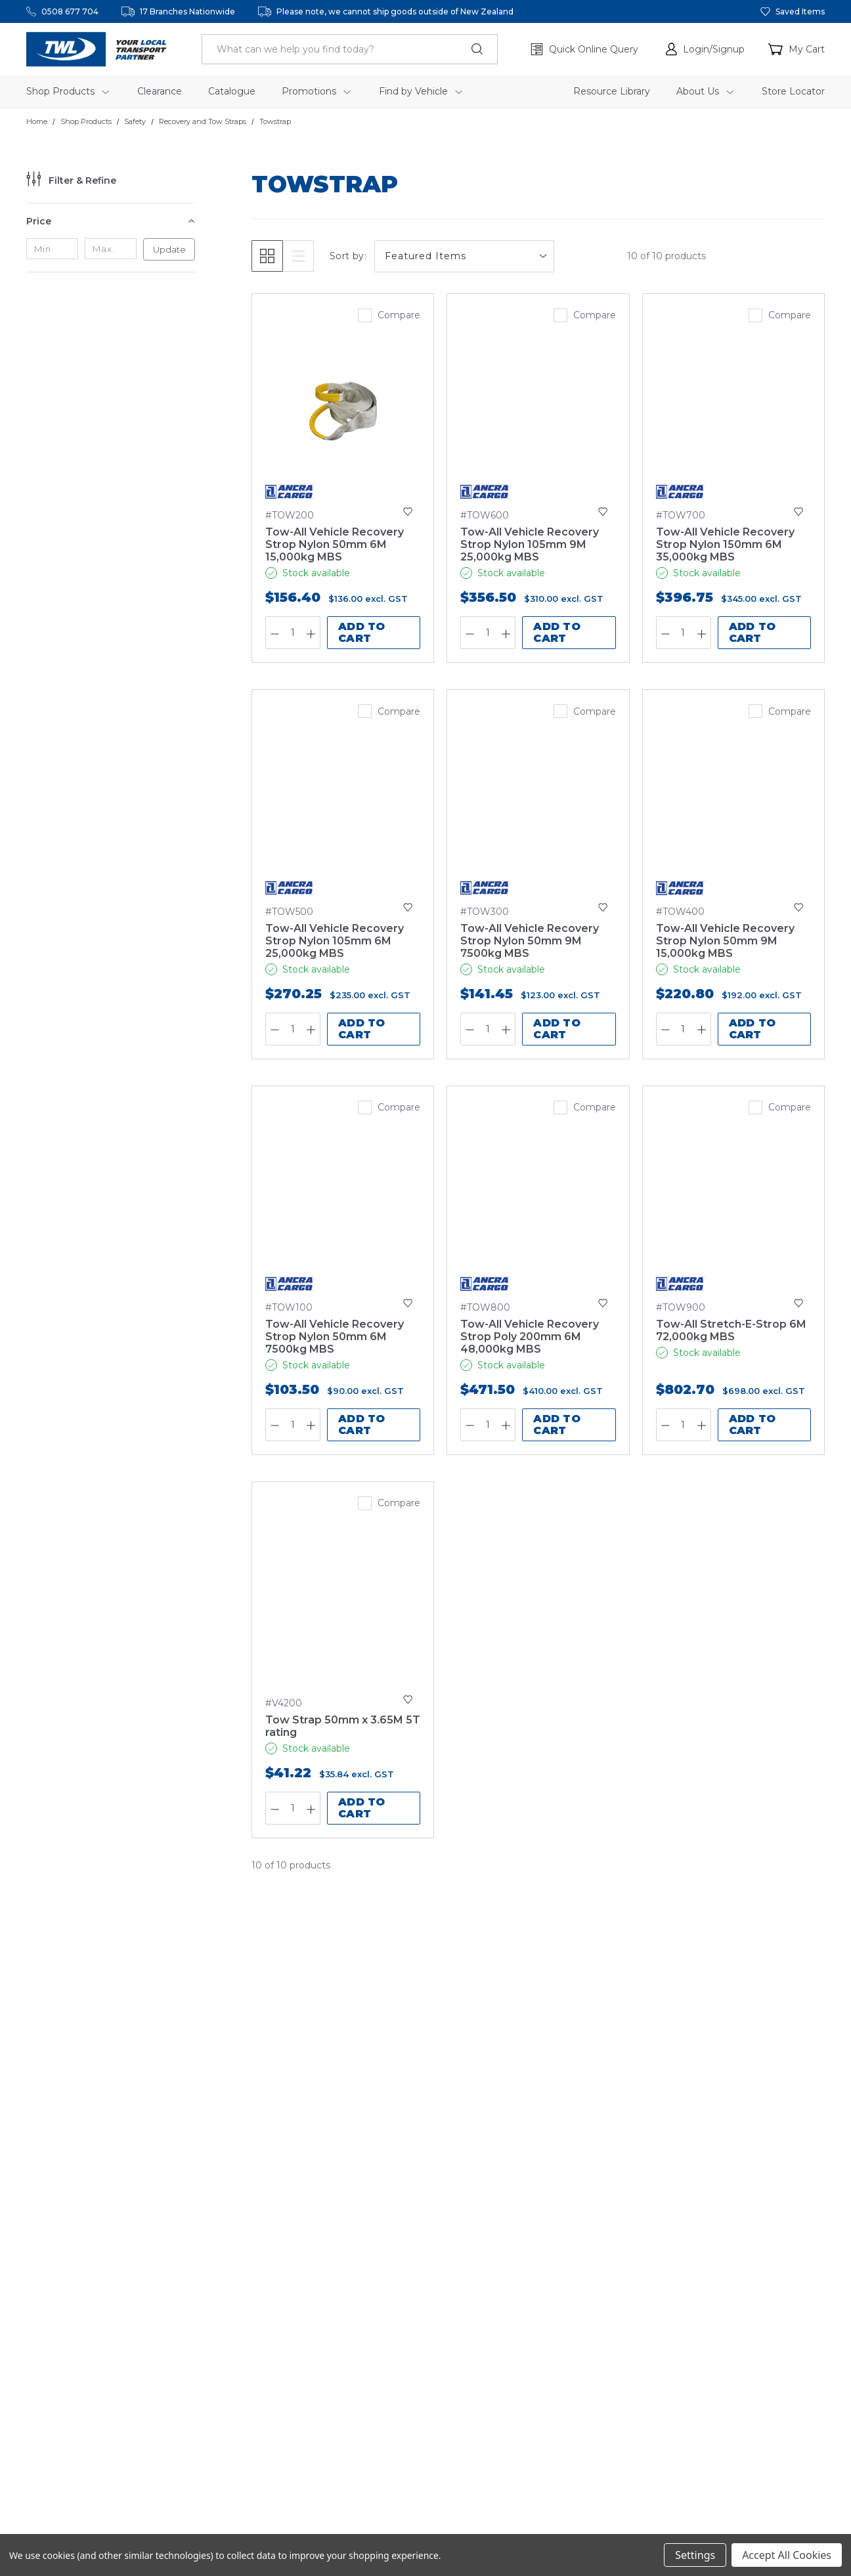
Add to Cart (361, 632)
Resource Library (611, 91)
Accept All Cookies (786, 2555)
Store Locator (793, 91)
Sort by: (348, 256)
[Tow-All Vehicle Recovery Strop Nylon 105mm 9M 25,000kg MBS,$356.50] (538, 411)
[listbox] (464, 256)
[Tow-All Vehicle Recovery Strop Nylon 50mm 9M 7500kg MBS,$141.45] (538, 807)
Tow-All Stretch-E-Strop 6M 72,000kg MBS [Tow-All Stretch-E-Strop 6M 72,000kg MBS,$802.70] (731, 1330)
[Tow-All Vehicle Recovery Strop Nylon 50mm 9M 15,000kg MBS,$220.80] (733, 807)
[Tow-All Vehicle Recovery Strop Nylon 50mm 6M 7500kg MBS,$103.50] (343, 1203)
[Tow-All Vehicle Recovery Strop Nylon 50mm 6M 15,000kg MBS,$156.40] (343, 411)
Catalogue (231, 91)
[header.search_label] (350, 49)
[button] (705, 49)
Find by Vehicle (420, 91)
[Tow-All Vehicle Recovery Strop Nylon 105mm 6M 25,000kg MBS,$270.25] (343, 807)
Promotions (316, 91)
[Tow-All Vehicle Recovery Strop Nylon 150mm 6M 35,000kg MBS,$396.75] (733, 411)
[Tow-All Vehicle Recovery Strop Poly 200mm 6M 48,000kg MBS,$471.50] (538, 1203)
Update (169, 249)
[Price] (110, 221)
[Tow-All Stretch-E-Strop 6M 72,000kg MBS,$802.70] (733, 1203)
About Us (704, 91)
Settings (695, 2555)
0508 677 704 (69, 11)
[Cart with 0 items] (796, 49)
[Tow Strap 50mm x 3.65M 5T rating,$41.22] (343, 1599)
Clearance (159, 91)
